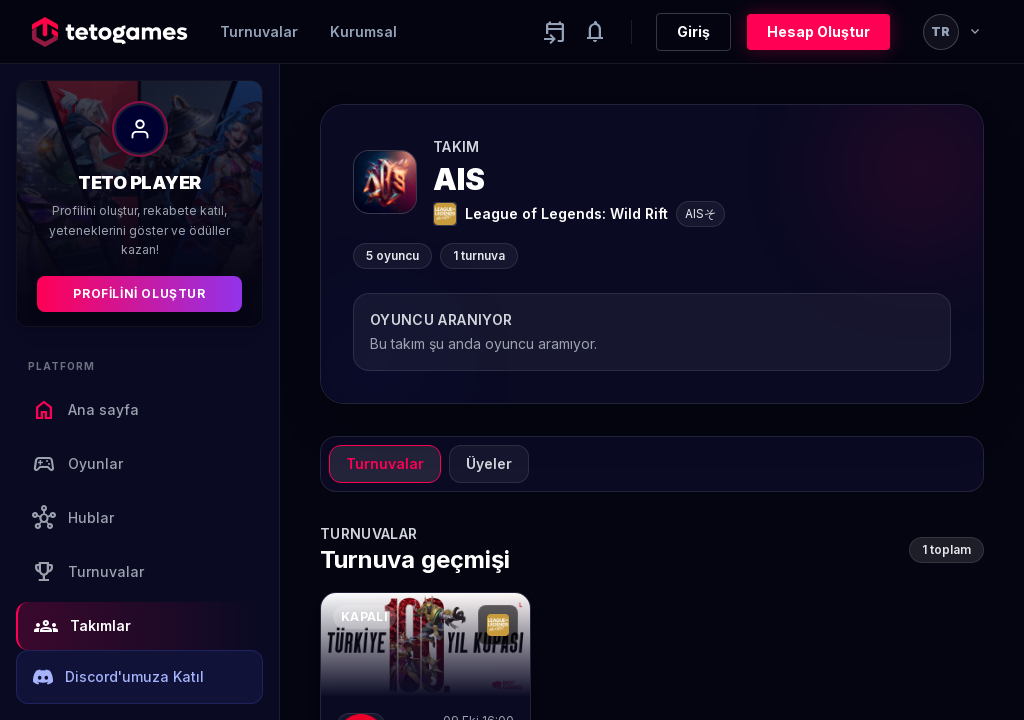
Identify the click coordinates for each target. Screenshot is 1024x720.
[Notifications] (595, 32)
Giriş (693, 31)
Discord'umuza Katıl (118, 677)
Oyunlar (77, 464)
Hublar (73, 518)
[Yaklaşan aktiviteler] (555, 32)
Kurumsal (363, 31)
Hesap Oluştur (818, 31)
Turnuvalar (259, 31)
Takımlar (82, 626)
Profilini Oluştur (139, 293)
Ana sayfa (85, 410)
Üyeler (489, 463)
